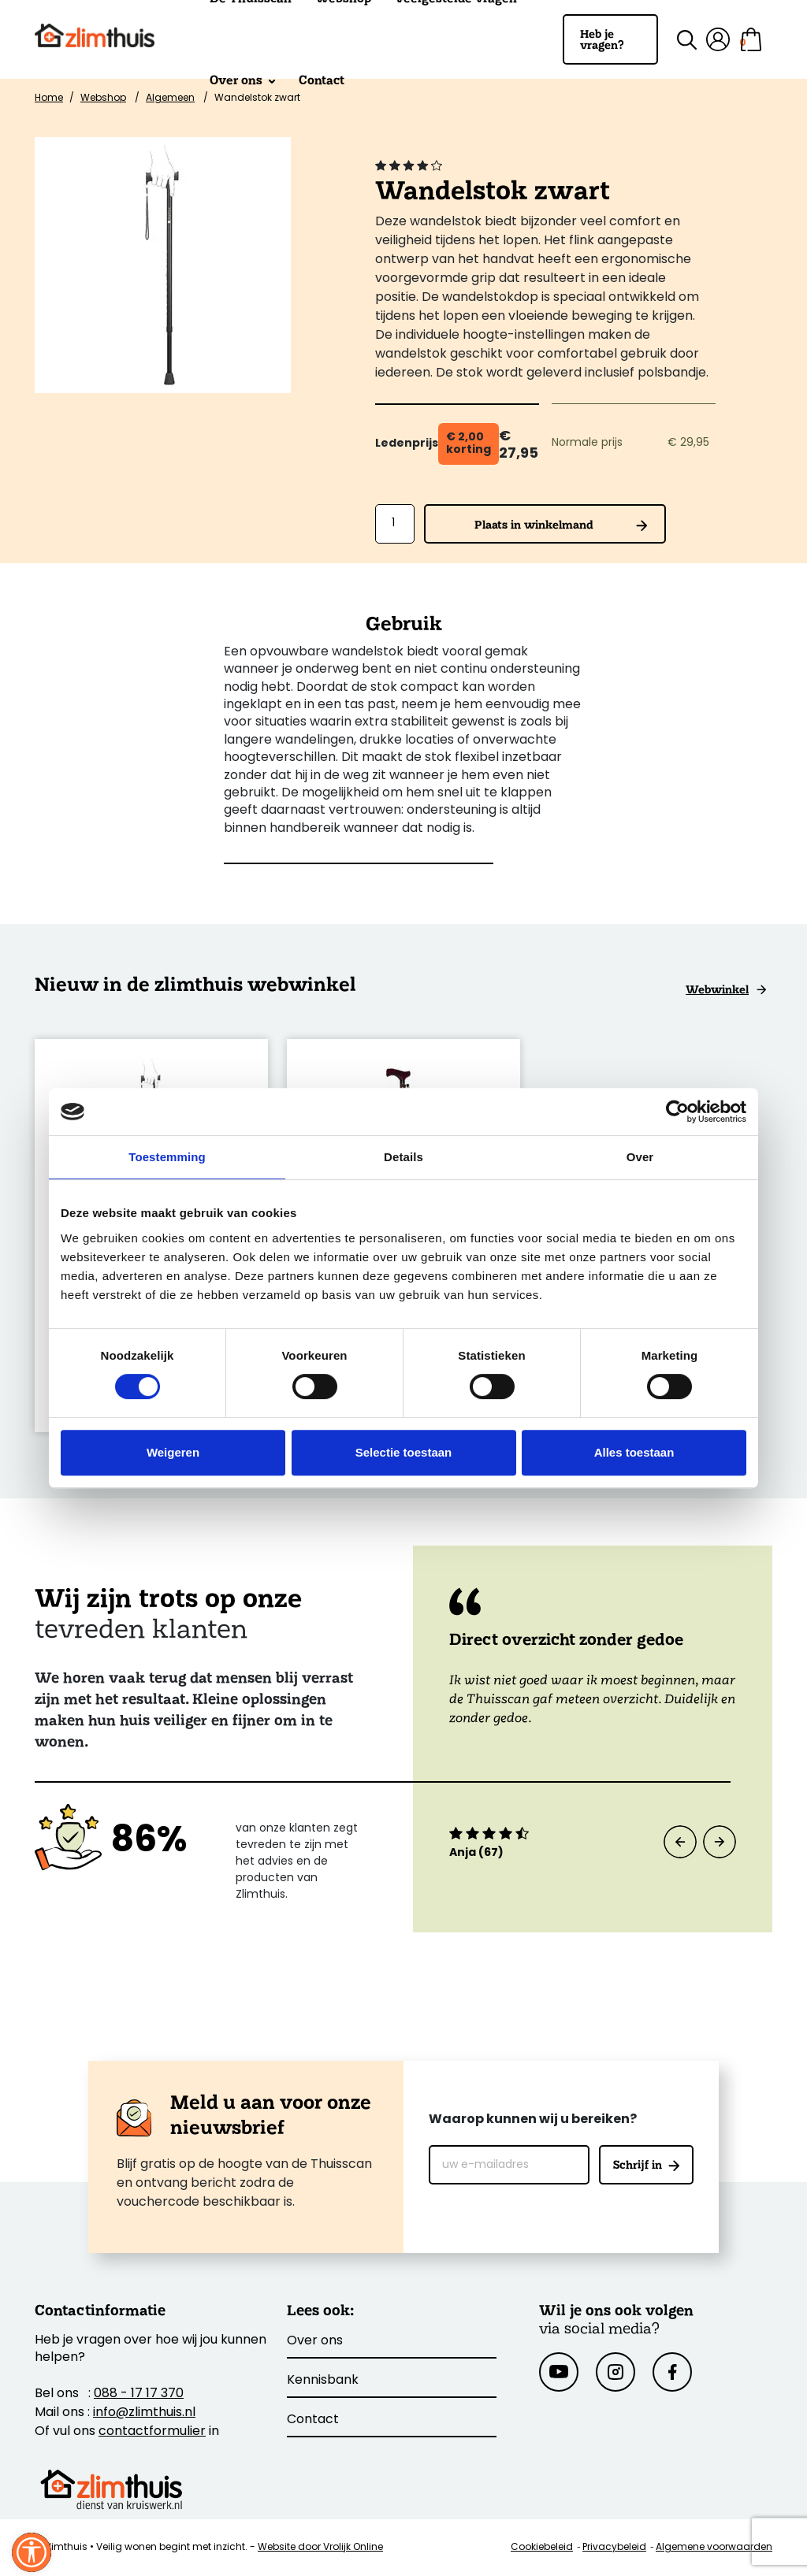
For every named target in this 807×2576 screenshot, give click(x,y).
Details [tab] (403, 1157)
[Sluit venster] (31, 2552)
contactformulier (152, 2432)
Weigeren (173, 1452)
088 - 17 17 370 (139, 2394)
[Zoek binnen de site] (677, 39)
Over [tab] (640, 1157)
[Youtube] (558, 2372)
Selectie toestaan (403, 1452)
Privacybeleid (614, 2548)
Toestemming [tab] (167, 1157)
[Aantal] (395, 524)
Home (49, 98)
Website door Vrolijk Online (320, 2548)
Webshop (103, 98)
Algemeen (170, 98)
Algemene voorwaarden (714, 2548)
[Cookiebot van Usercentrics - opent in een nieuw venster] (677, 1111)
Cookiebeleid (542, 2548)
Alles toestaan (634, 1452)
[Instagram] (615, 2372)
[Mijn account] (718, 39)
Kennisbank (323, 2380)
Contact (321, 80)
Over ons (242, 80)
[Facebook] (672, 2372)
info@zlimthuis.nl (144, 2413)
